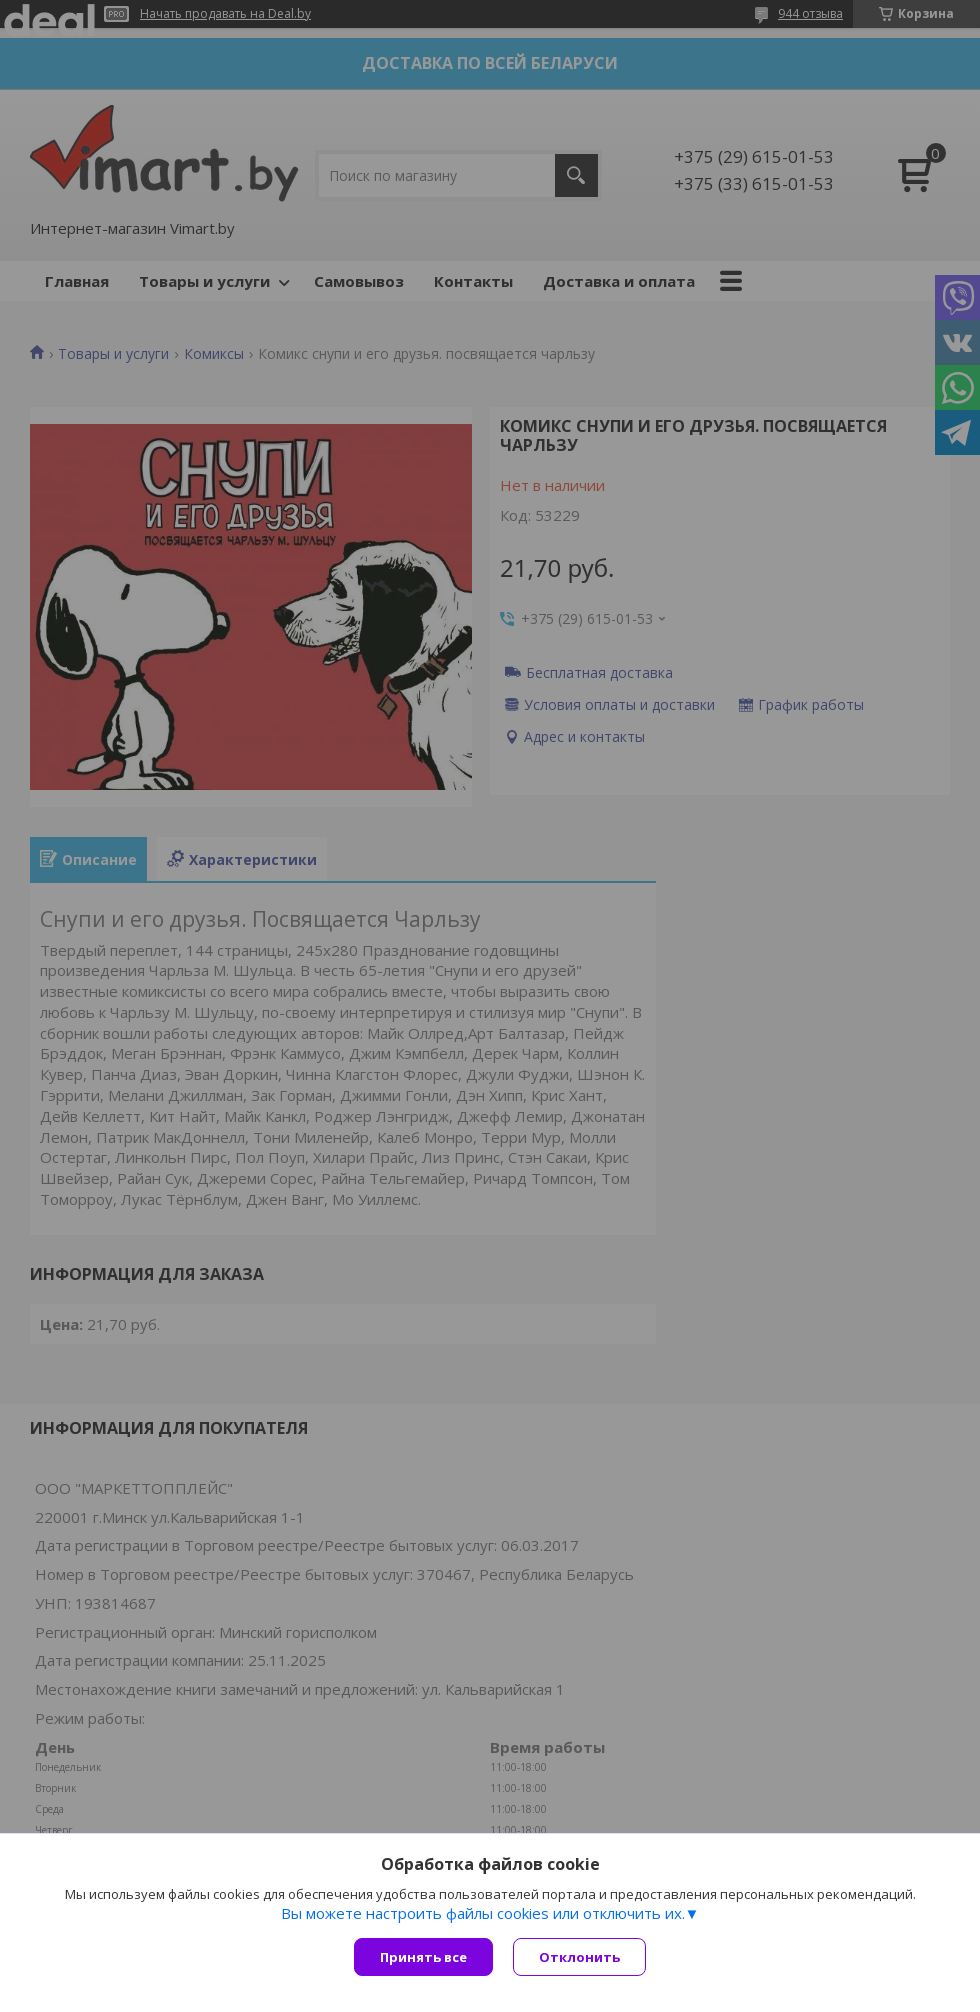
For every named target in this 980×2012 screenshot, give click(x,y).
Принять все (423, 1957)
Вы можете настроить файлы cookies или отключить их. (483, 1913)
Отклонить (579, 1957)
